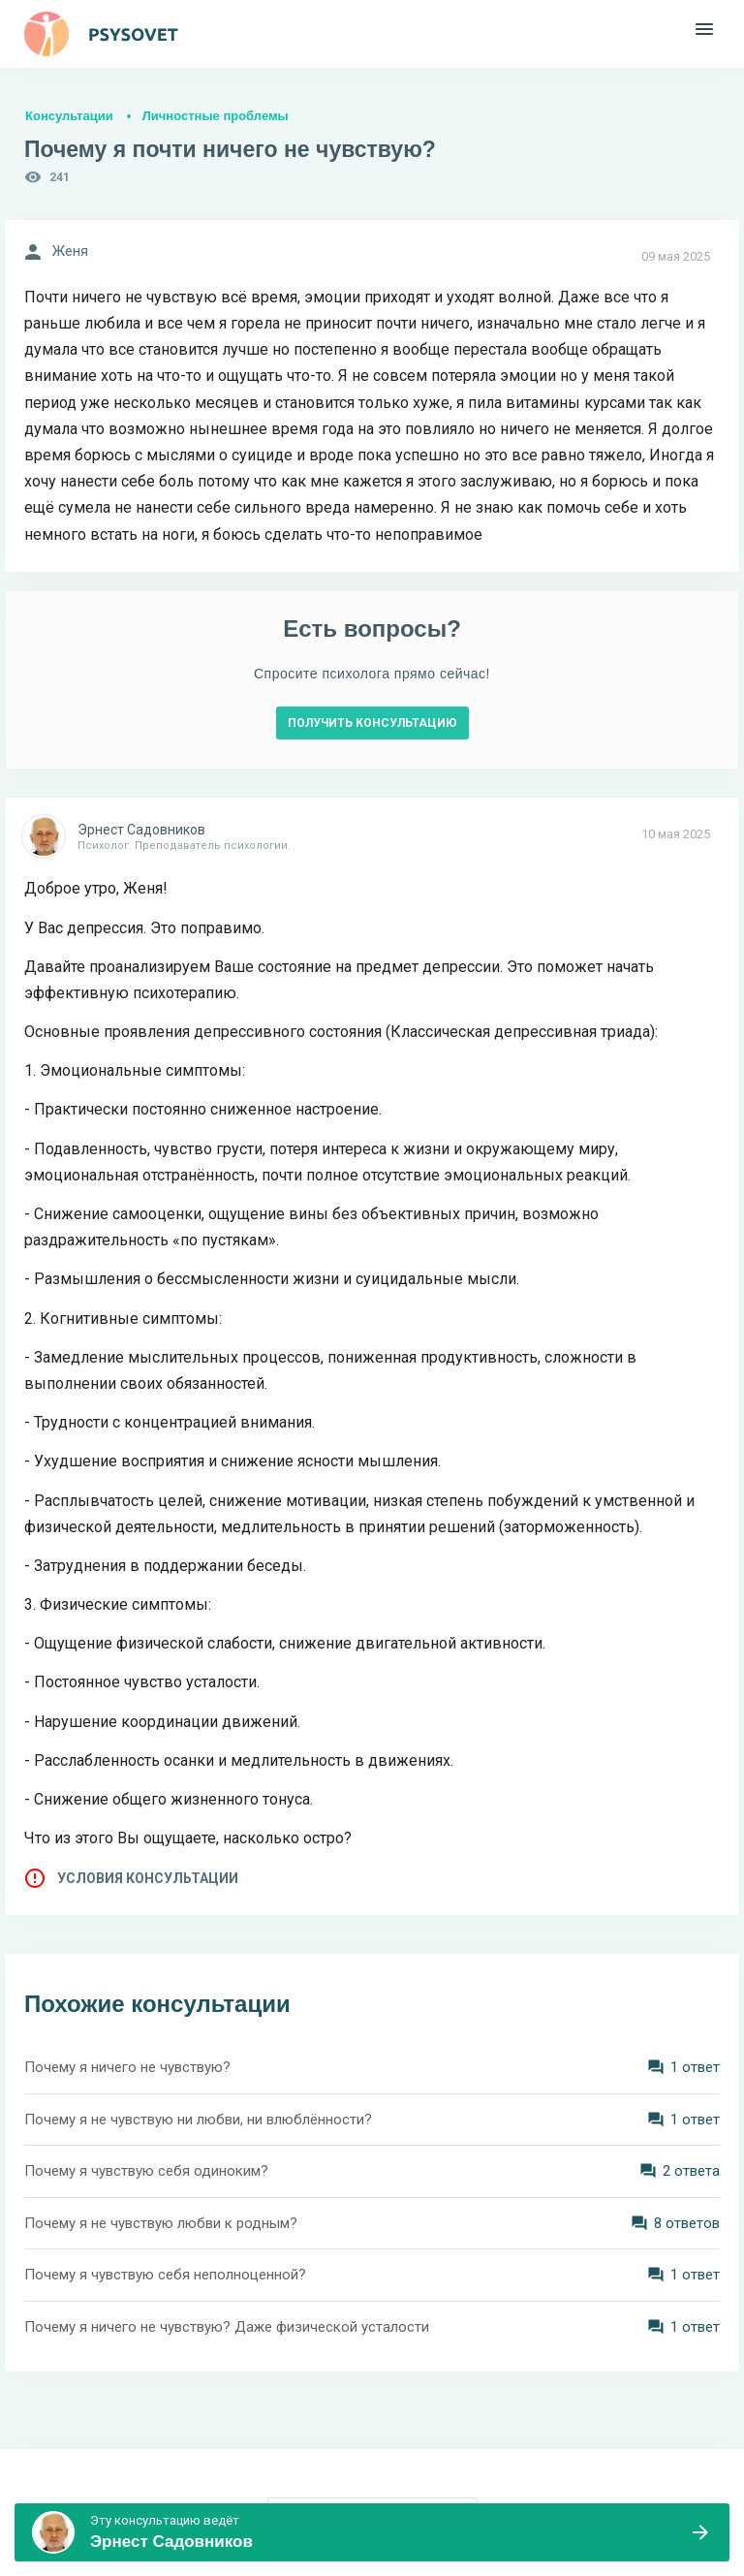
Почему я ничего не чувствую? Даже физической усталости (226, 2327)
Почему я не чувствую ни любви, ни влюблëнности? (198, 2119)
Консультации (69, 116)
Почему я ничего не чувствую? (127, 2067)
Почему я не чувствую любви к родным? (160, 2223)
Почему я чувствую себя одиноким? (146, 2171)
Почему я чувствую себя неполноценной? (165, 2274)
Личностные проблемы (215, 116)
